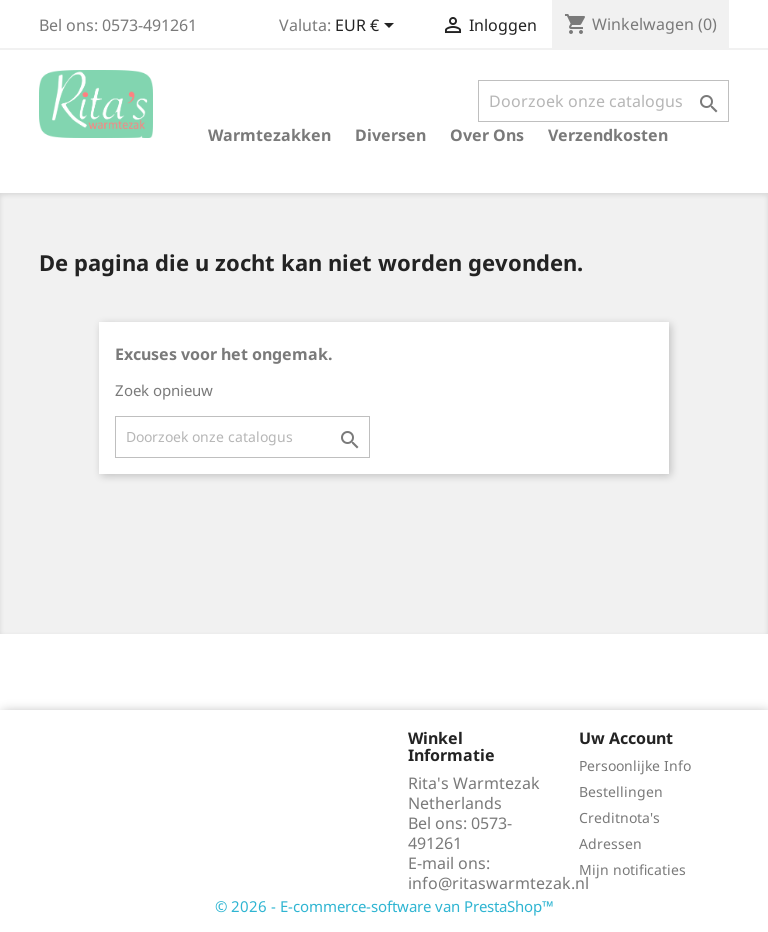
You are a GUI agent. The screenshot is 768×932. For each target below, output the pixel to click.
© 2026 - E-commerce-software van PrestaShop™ (384, 906)
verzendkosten (608, 135)
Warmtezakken (269, 135)
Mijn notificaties (632, 869)
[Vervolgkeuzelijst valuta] (368, 27)
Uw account (626, 738)
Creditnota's (619, 817)
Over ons (487, 135)
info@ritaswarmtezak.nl (498, 883)
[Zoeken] (603, 101)
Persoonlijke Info (635, 765)
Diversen (390, 135)
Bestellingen (621, 791)
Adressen (610, 843)
